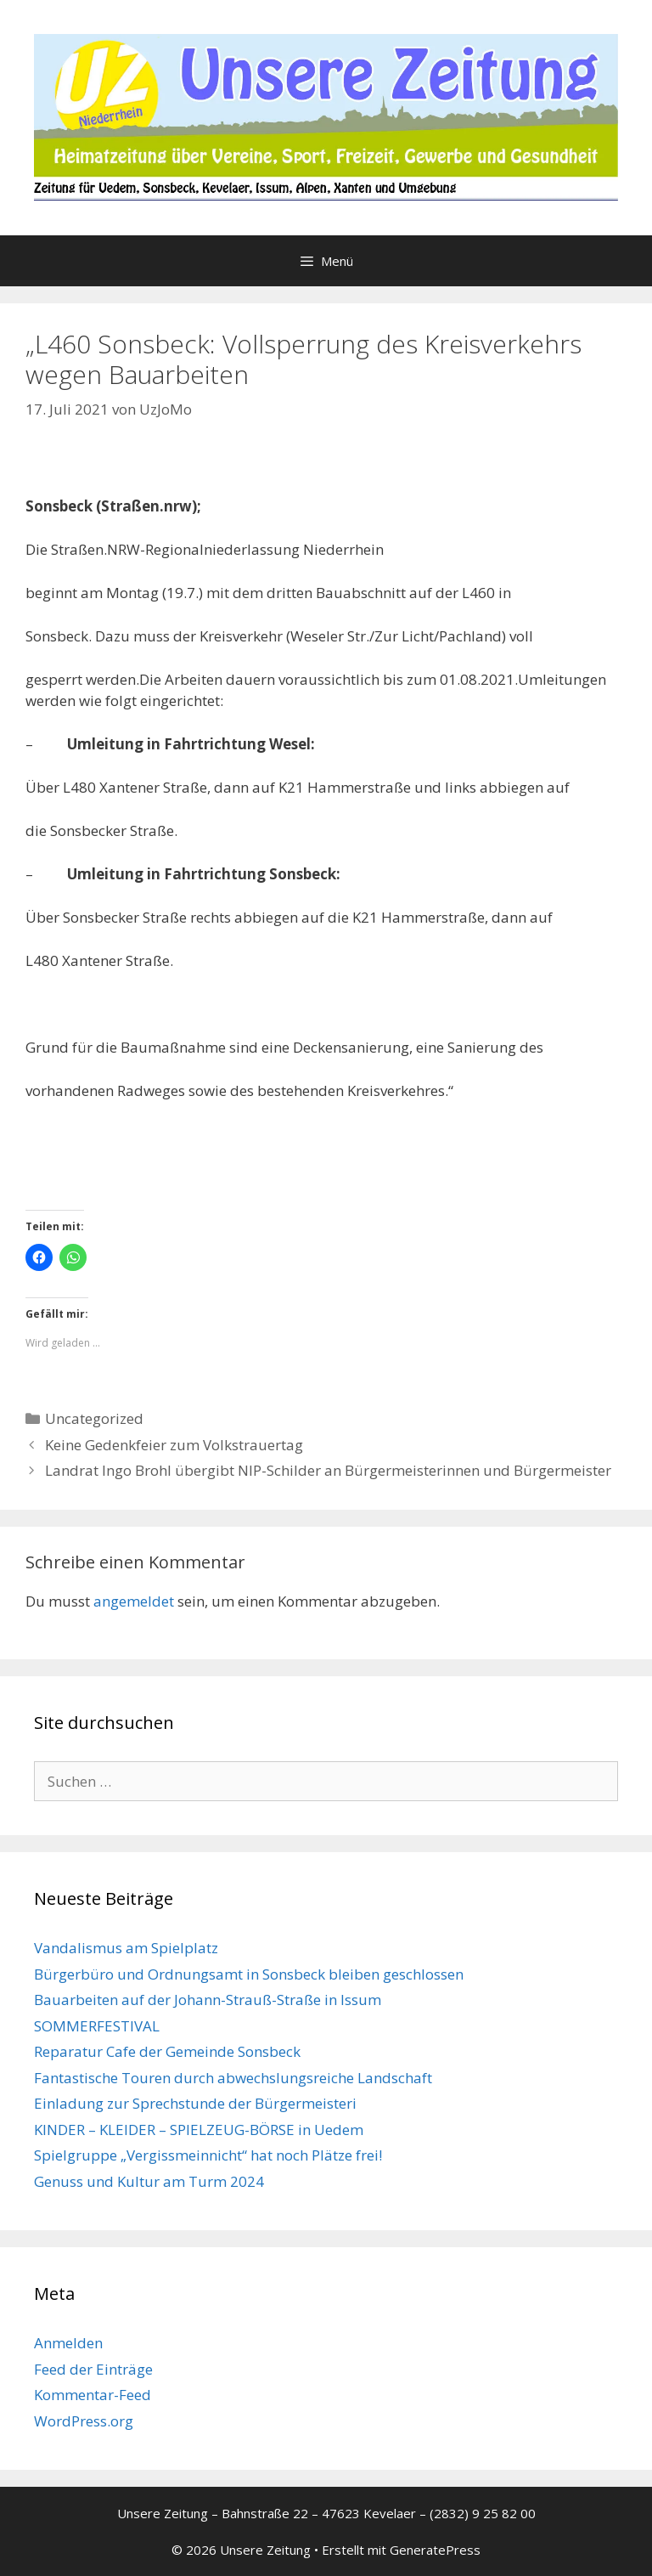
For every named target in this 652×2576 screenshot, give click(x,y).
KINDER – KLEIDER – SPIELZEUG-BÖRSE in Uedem (198, 2129)
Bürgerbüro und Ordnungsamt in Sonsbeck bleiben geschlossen (249, 1974)
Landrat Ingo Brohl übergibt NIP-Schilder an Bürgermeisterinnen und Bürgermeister (328, 1470)
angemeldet (133, 1601)
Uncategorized (94, 1418)
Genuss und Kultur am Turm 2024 (149, 2181)
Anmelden (68, 2343)
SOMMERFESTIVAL (97, 2026)
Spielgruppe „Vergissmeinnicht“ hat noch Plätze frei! (208, 2155)
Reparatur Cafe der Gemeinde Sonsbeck (167, 2051)
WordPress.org (83, 2421)
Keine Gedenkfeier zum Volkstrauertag (174, 1445)
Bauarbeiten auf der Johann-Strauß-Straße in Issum (207, 1999)
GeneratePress (435, 2549)
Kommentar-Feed (92, 2394)
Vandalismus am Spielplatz (126, 1947)
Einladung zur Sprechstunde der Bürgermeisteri (195, 2103)
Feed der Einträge (93, 2369)
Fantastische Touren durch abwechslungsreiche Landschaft (233, 2077)
